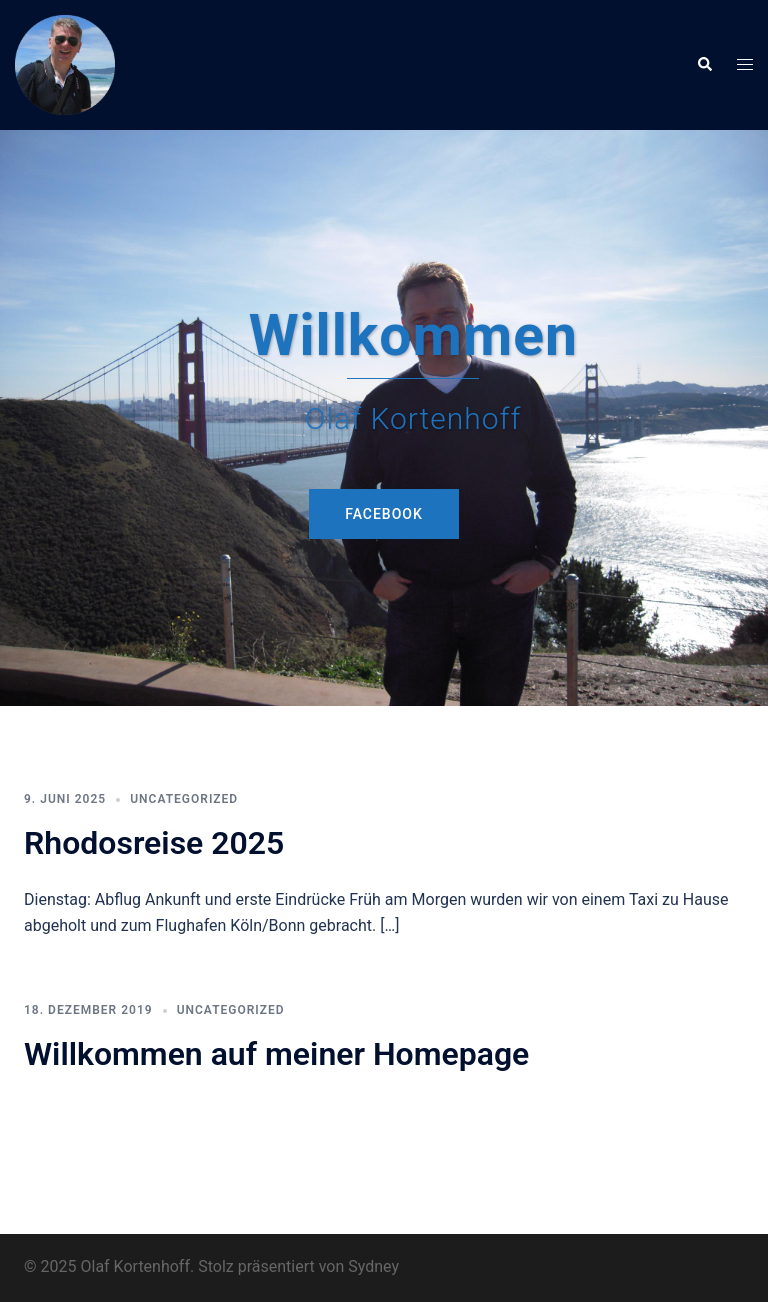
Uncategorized (184, 799)
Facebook (384, 514)
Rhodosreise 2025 (154, 843)
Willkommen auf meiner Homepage (276, 1054)
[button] (704, 65)
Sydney (373, 1266)
